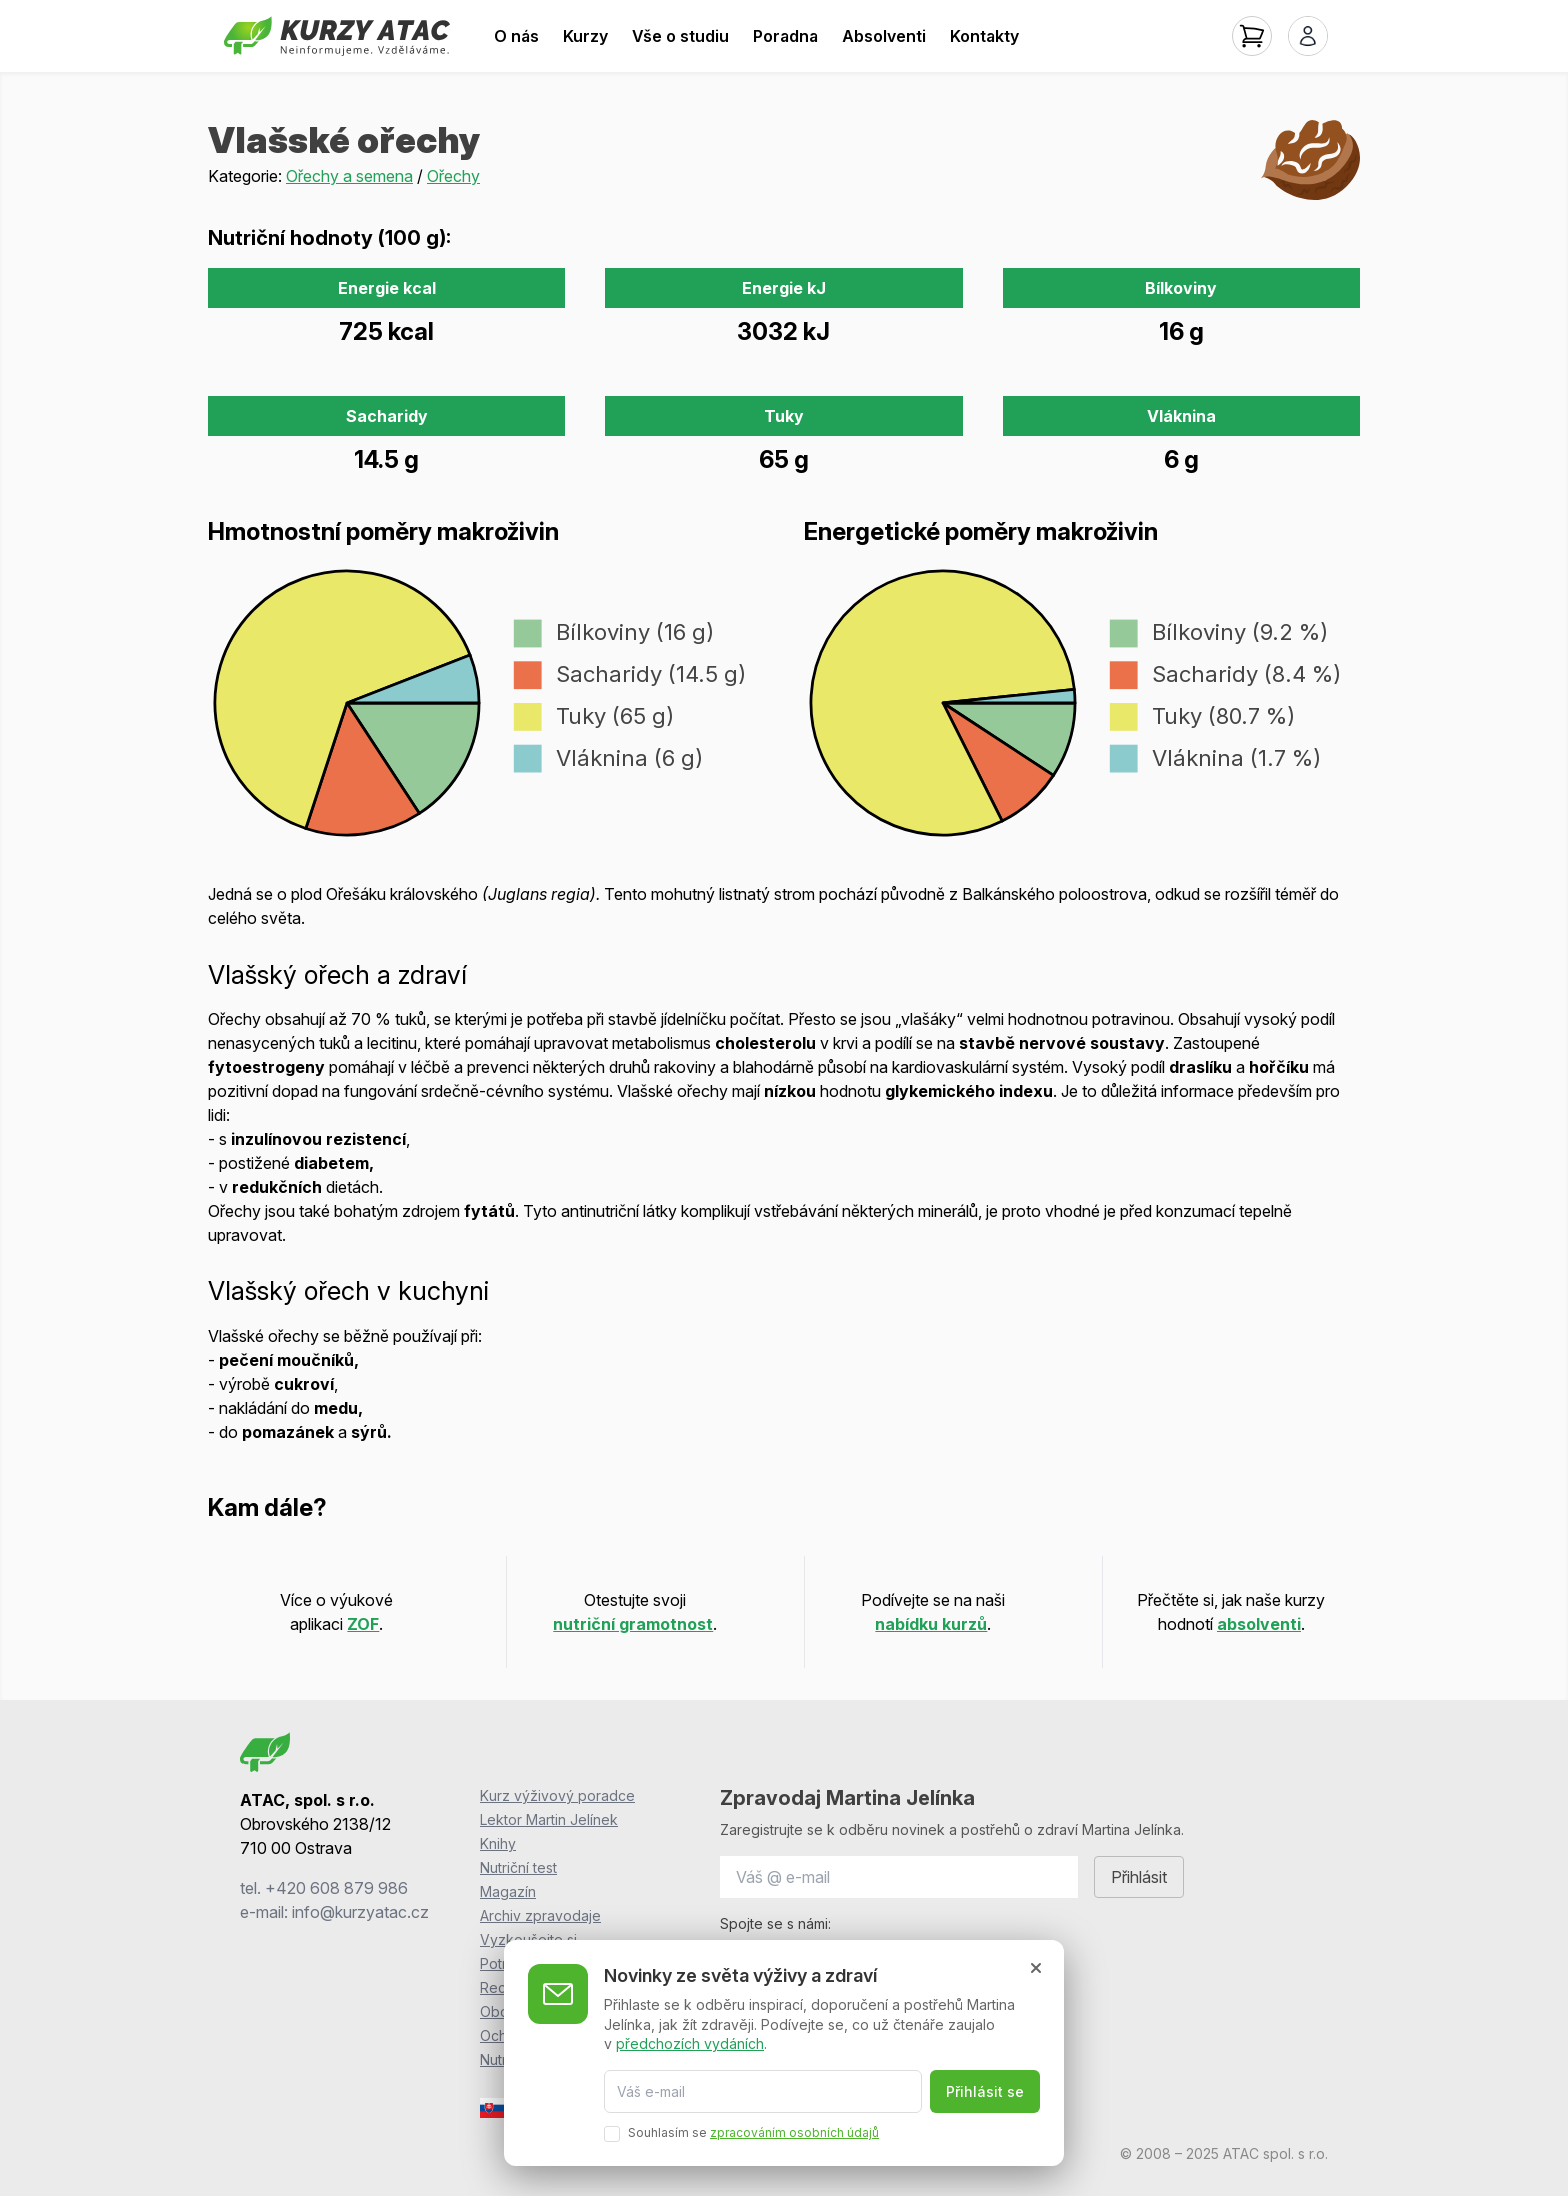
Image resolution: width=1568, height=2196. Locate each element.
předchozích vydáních (690, 2043)
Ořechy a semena (349, 176)
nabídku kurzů (931, 1624)
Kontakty (984, 36)
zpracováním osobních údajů (794, 2132)
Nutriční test (518, 1867)
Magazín (508, 1891)
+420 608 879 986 (336, 1888)
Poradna (785, 36)
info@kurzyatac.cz (360, 1912)
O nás (516, 36)
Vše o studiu (680, 36)
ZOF (363, 1624)
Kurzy (585, 36)
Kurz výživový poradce (557, 1795)
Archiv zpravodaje (540, 1915)
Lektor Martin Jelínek (549, 1819)
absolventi (1259, 1624)
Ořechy (453, 176)
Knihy (498, 1843)
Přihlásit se (985, 2091)
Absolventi (884, 36)
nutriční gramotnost (633, 1624)
